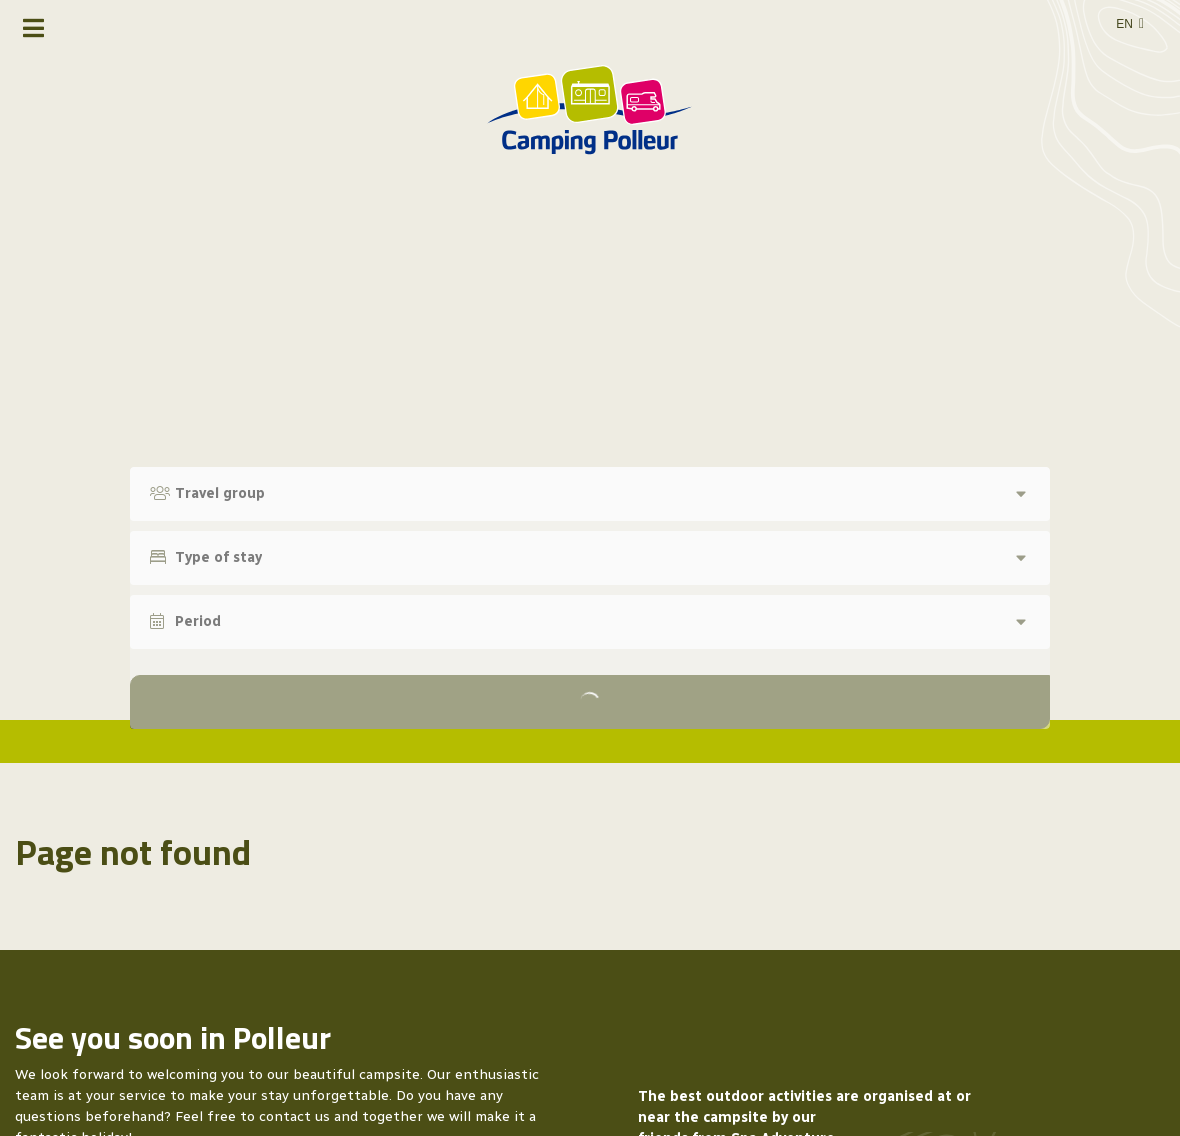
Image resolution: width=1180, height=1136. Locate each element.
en (1124, 24)
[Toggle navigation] (33, 28)
